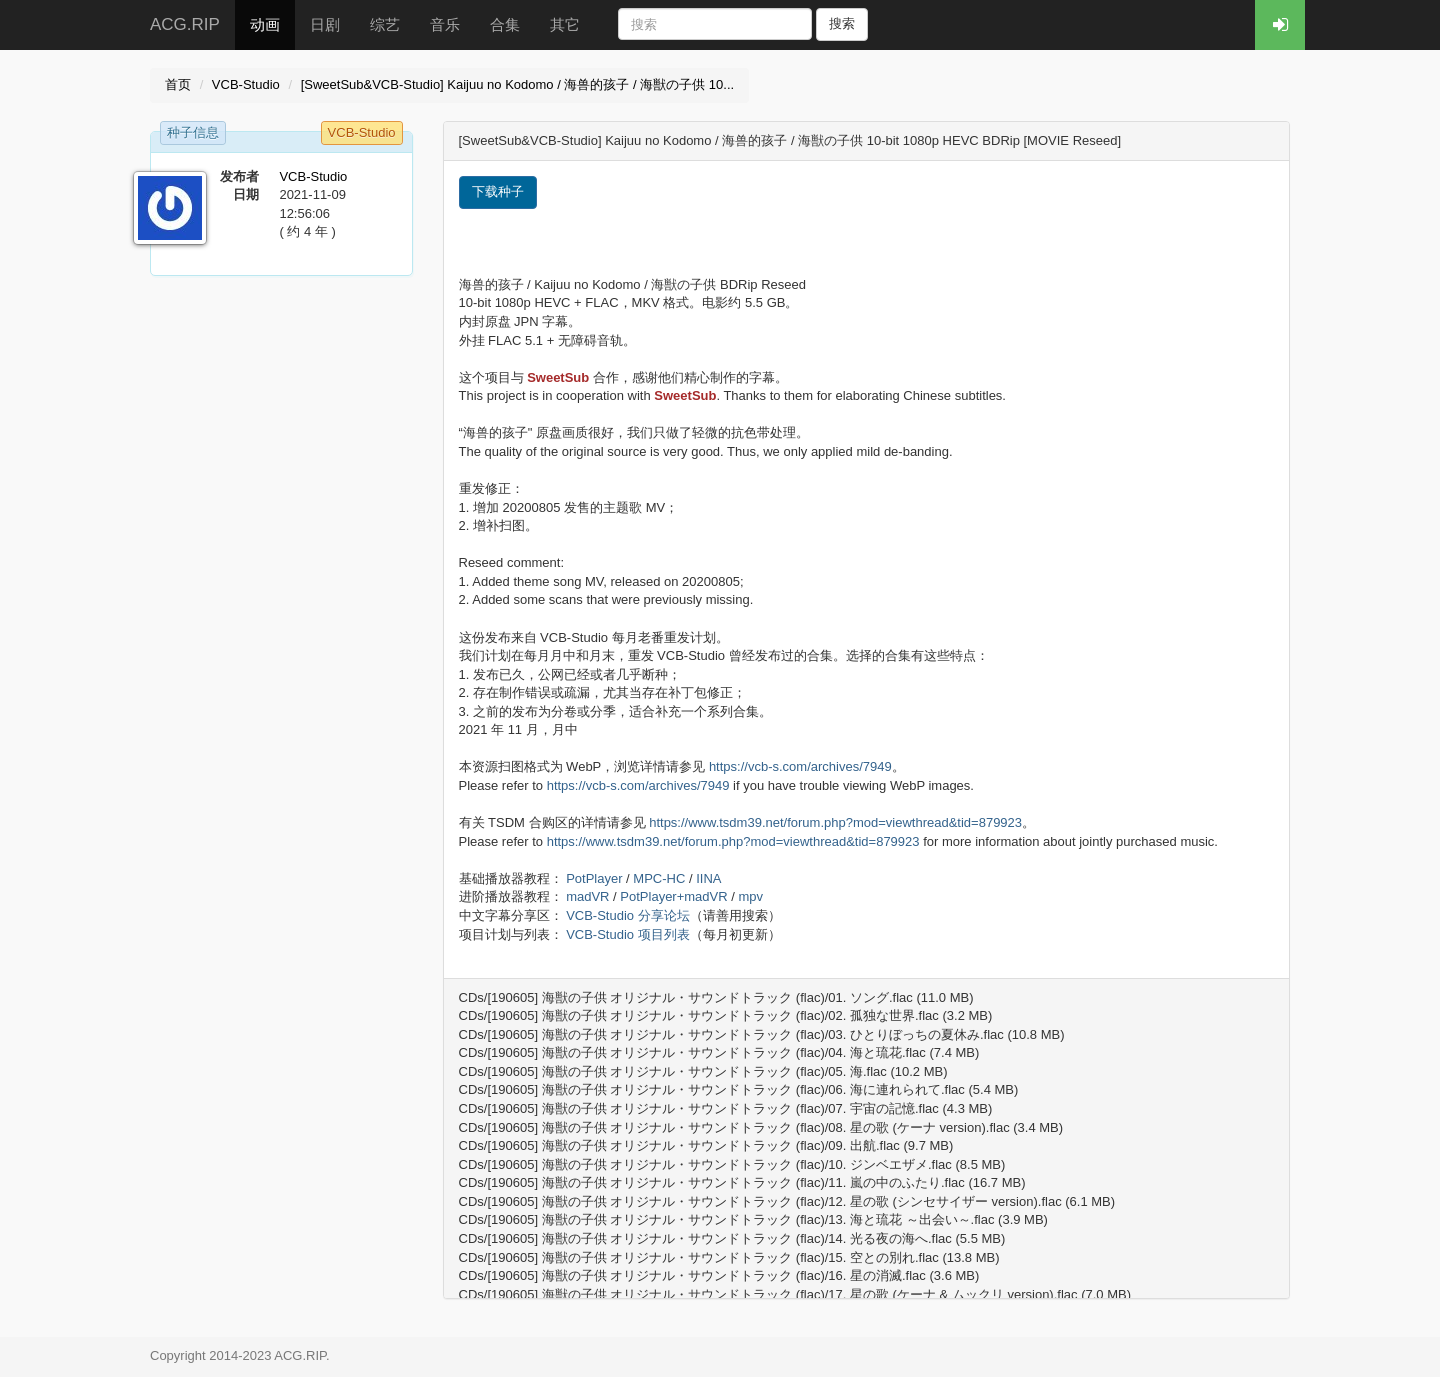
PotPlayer (594, 878)
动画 (265, 24)
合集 (505, 24)
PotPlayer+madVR (673, 896)
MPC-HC (659, 878)
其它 (565, 24)
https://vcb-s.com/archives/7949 (800, 766)
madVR (587, 896)
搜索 (842, 23)
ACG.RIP (185, 24)
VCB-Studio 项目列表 (628, 934)
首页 (178, 84)
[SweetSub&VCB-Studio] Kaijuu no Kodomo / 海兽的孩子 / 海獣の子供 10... (518, 84)
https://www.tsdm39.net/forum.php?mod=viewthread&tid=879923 (835, 822)
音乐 (445, 24)
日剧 (325, 24)
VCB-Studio (246, 84)
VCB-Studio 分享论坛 (628, 915)
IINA (708, 878)
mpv (750, 896)
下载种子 (498, 191)
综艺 (385, 24)
